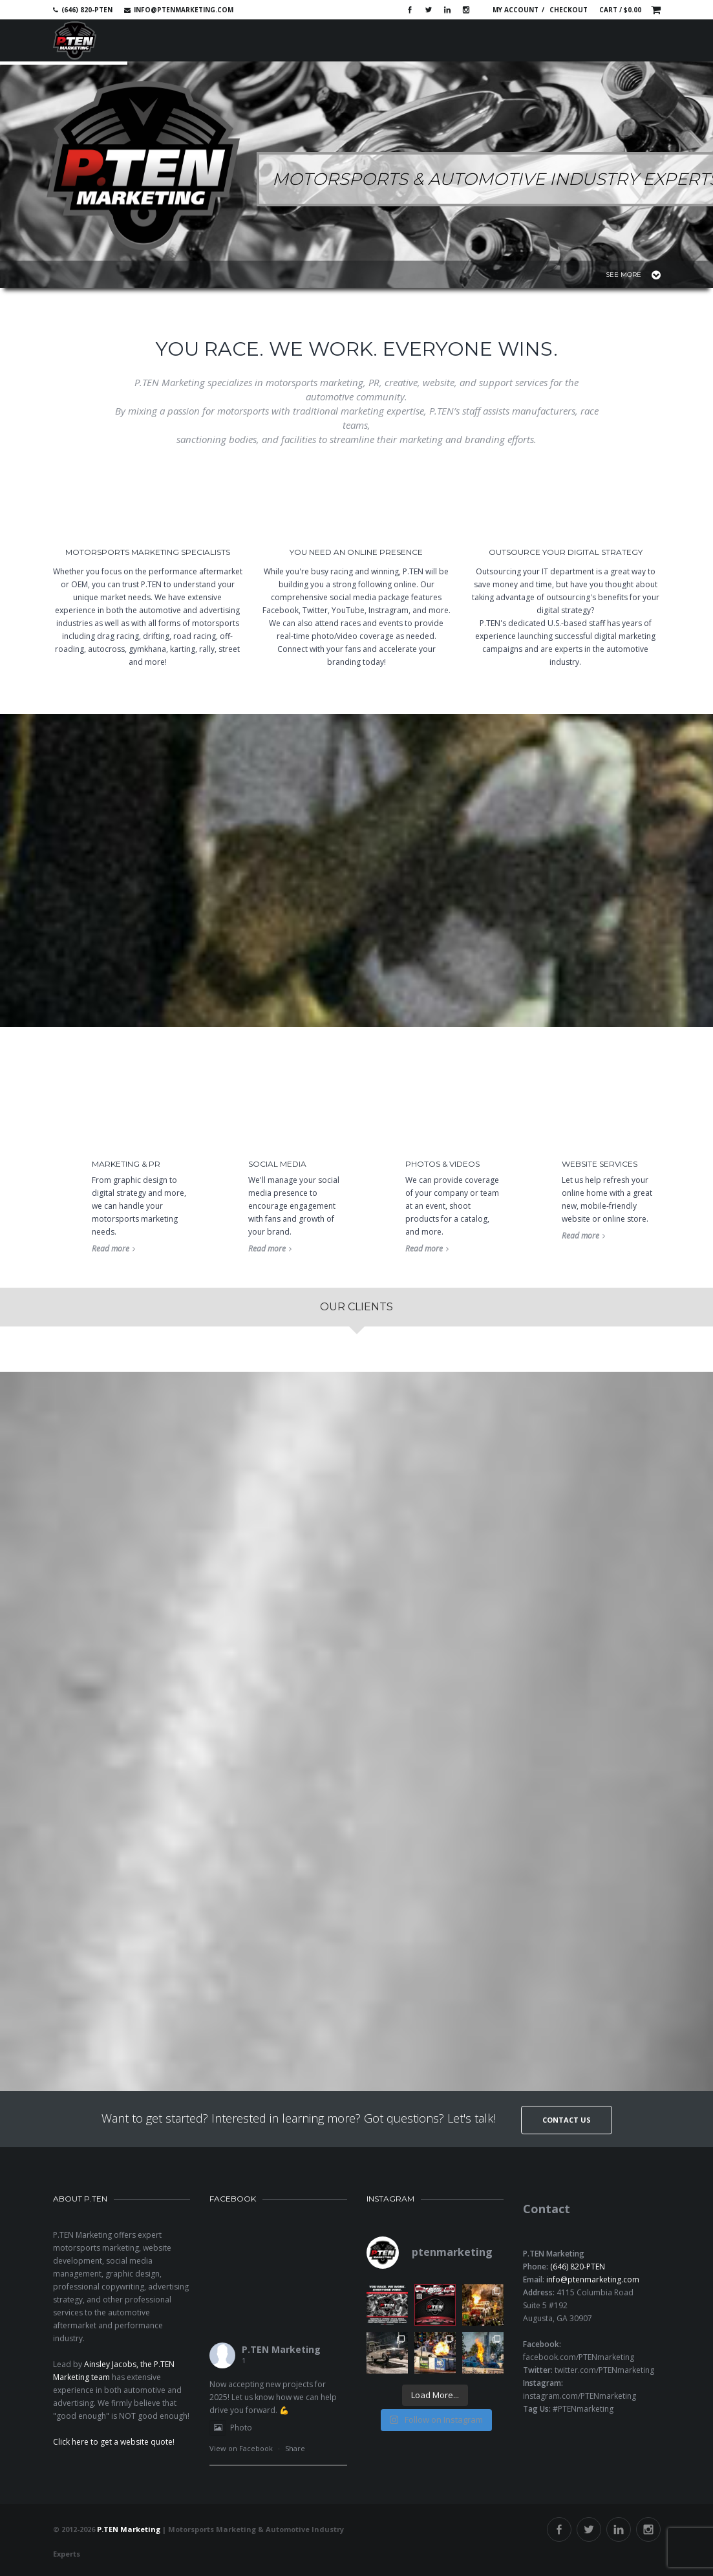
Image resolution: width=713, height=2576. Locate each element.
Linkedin (447, 10)
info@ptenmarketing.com (183, 9)
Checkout (568, 9)
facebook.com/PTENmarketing (578, 2357)
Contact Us (566, 2120)
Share (295, 2448)
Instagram (466, 10)
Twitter (428, 10)
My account (515, 9)
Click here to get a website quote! (114, 2441)
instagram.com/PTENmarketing (579, 2395)
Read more (113, 1248)
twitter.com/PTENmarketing (604, 2370)
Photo (230, 2427)
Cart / (620, 9)
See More (633, 274)
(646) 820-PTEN (577, 2266)
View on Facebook (241, 2448)
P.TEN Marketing (281, 2349)
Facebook (410, 10)
